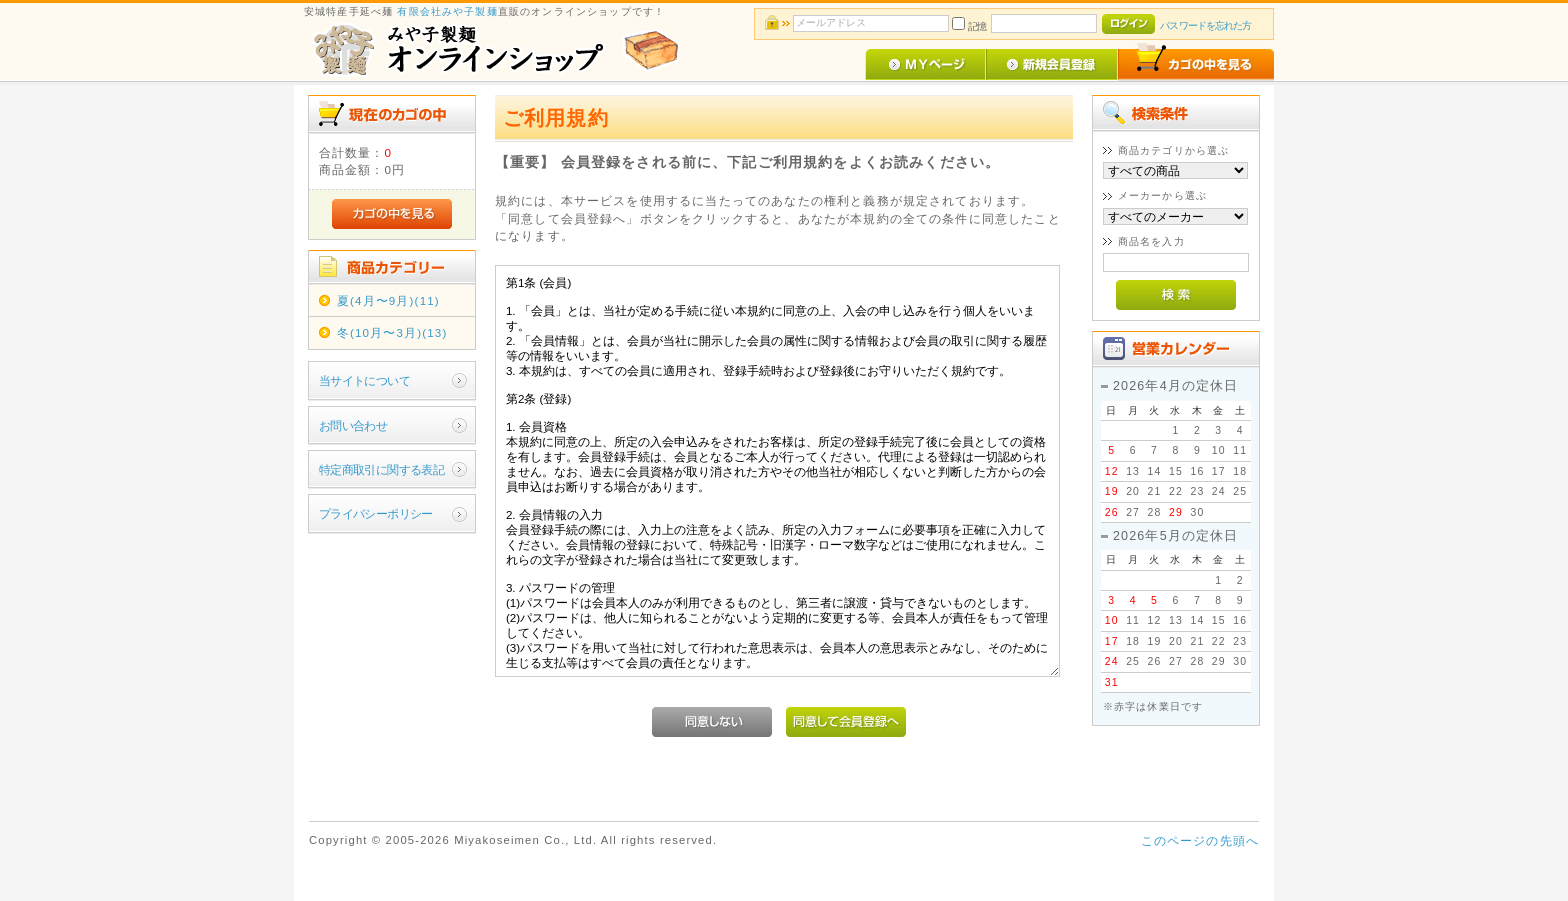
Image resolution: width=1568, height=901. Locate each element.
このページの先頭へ (1200, 840)
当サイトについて (364, 380)
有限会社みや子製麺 (447, 11)
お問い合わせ (353, 425)
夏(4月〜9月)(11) (388, 300)
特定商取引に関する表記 (382, 469)
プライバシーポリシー (376, 513)
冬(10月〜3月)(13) (392, 332)
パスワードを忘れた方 (1205, 25)
